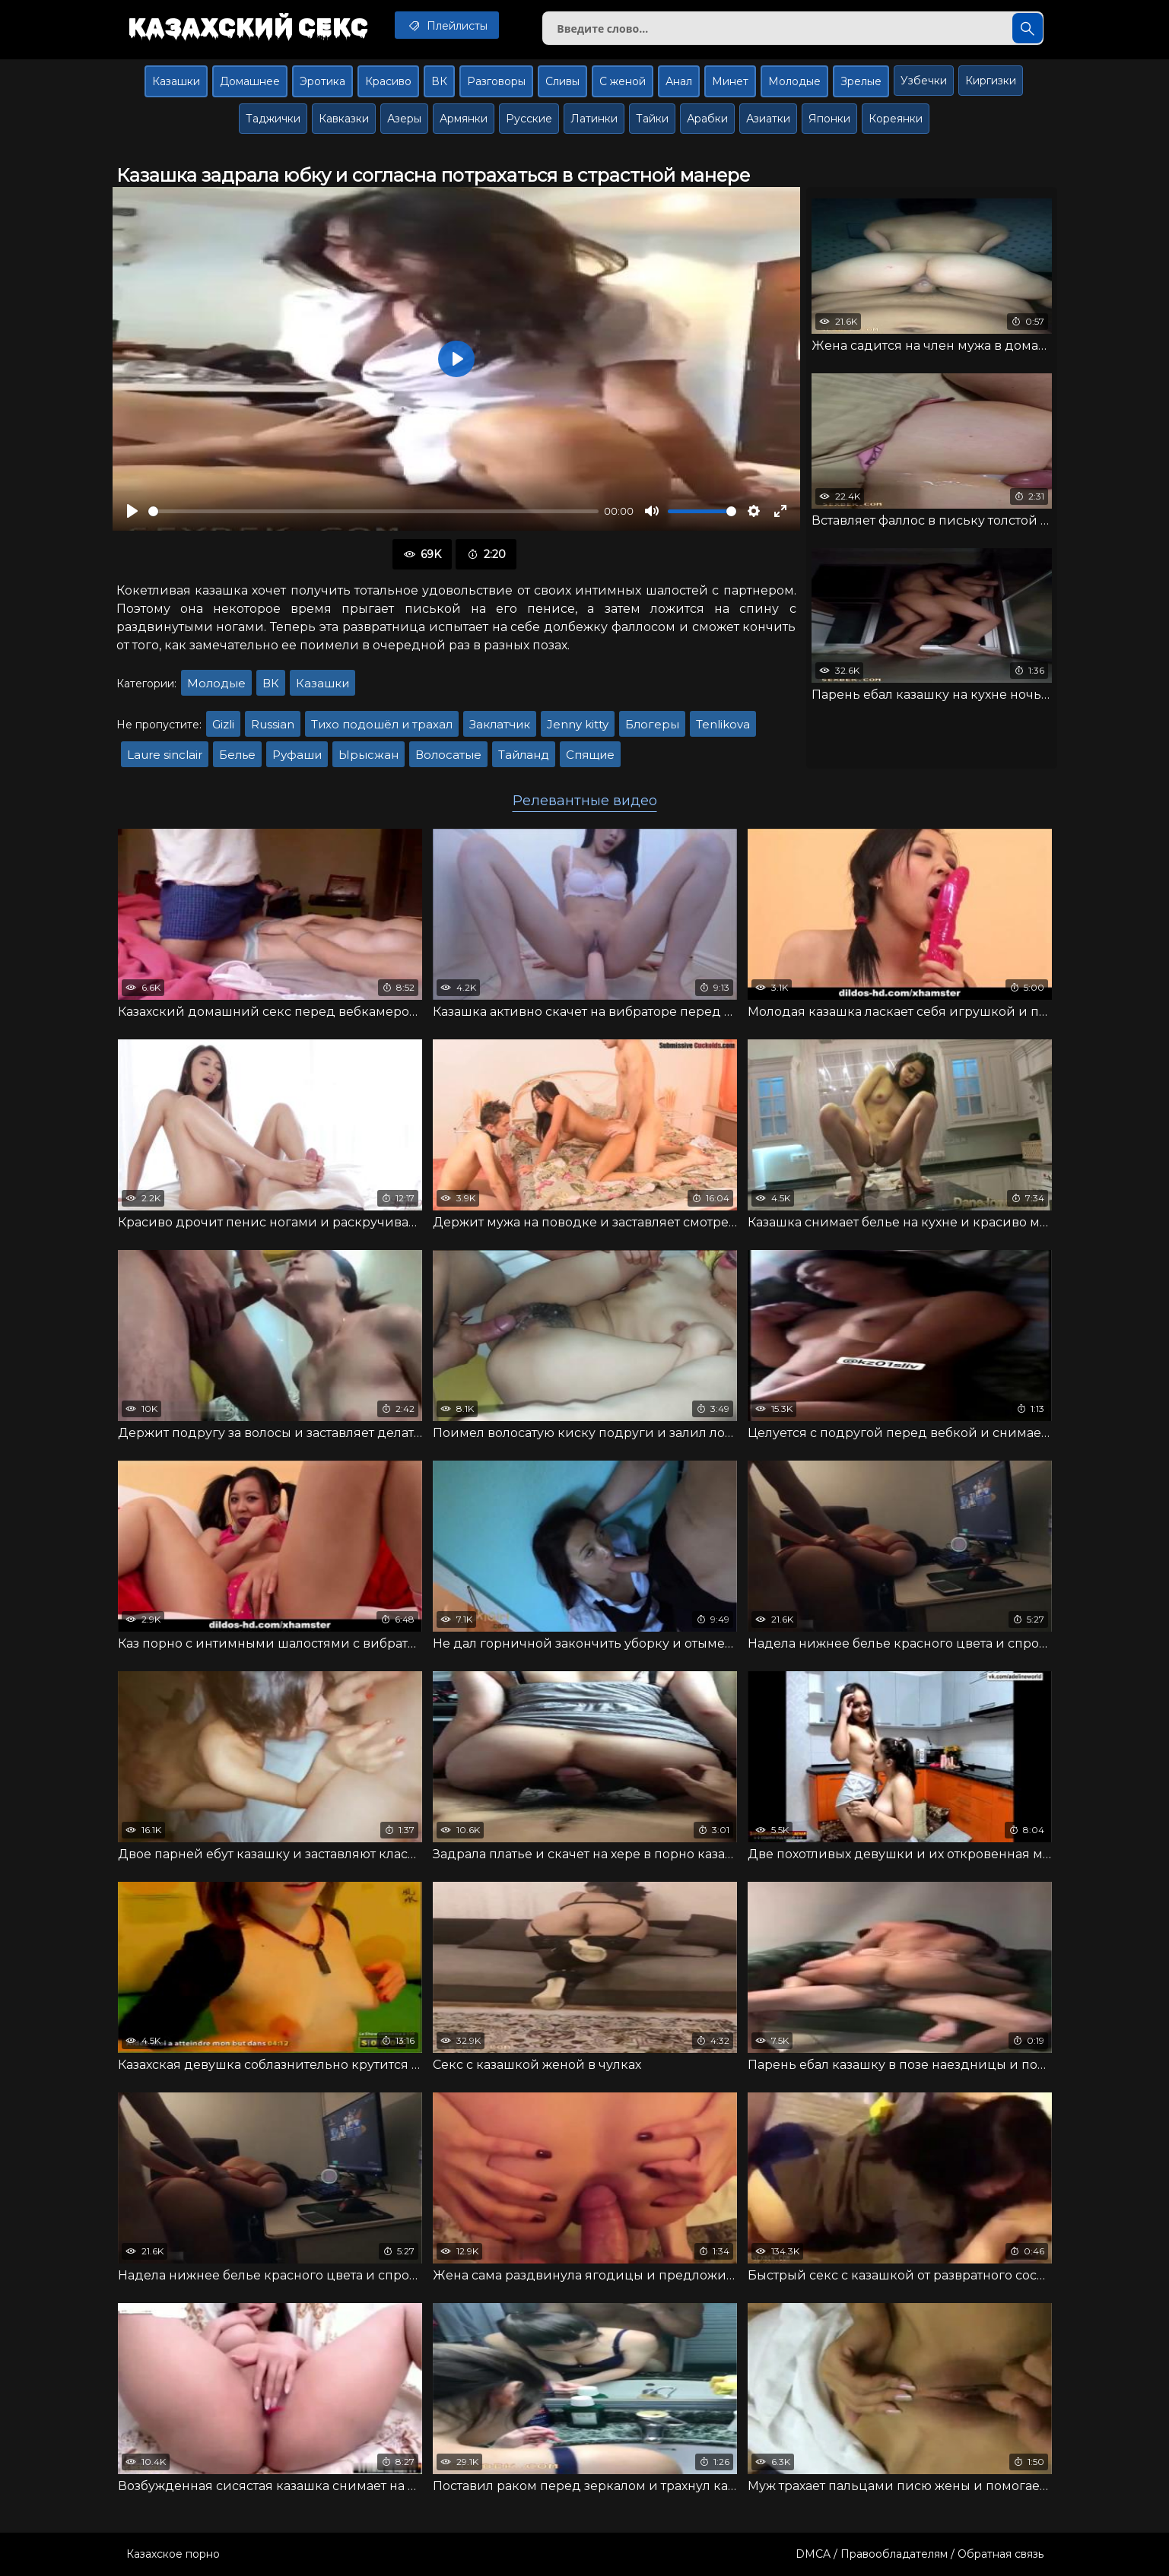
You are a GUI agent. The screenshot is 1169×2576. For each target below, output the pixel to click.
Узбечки (924, 80)
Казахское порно (173, 2554)
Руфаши (297, 754)
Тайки (652, 118)
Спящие (590, 754)
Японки (829, 118)
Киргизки (990, 80)
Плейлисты (447, 25)
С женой (622, 81)
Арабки (707, 118)
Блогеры (652, 724)
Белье (237, 754)
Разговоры (496, 81)
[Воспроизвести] (132, 511)
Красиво (388, 81)
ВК (439, 81)
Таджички (273, 118)
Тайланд (523, 754)
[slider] (373, 511)
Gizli (223, 724)
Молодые (794, 81)
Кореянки (896, 118)
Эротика (322, 81)
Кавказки (344, 118)
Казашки (176, 81)
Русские (529, 118)
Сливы (562, 81)
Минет (730, 81)
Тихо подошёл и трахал (382, 724)
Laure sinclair (164, 754)
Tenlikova (723, 724)
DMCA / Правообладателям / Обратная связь (920, 2554)
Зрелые (861, 81)
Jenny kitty (577, 724)
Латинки (594, 118)
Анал (679, 81)
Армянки (464, 118)
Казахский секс (248, 26)
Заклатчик (499, 724)
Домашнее (250, 81)
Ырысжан (368, 754)
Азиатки (768, 118)
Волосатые (448, 754)
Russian (272, 724)
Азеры (404, 118)
